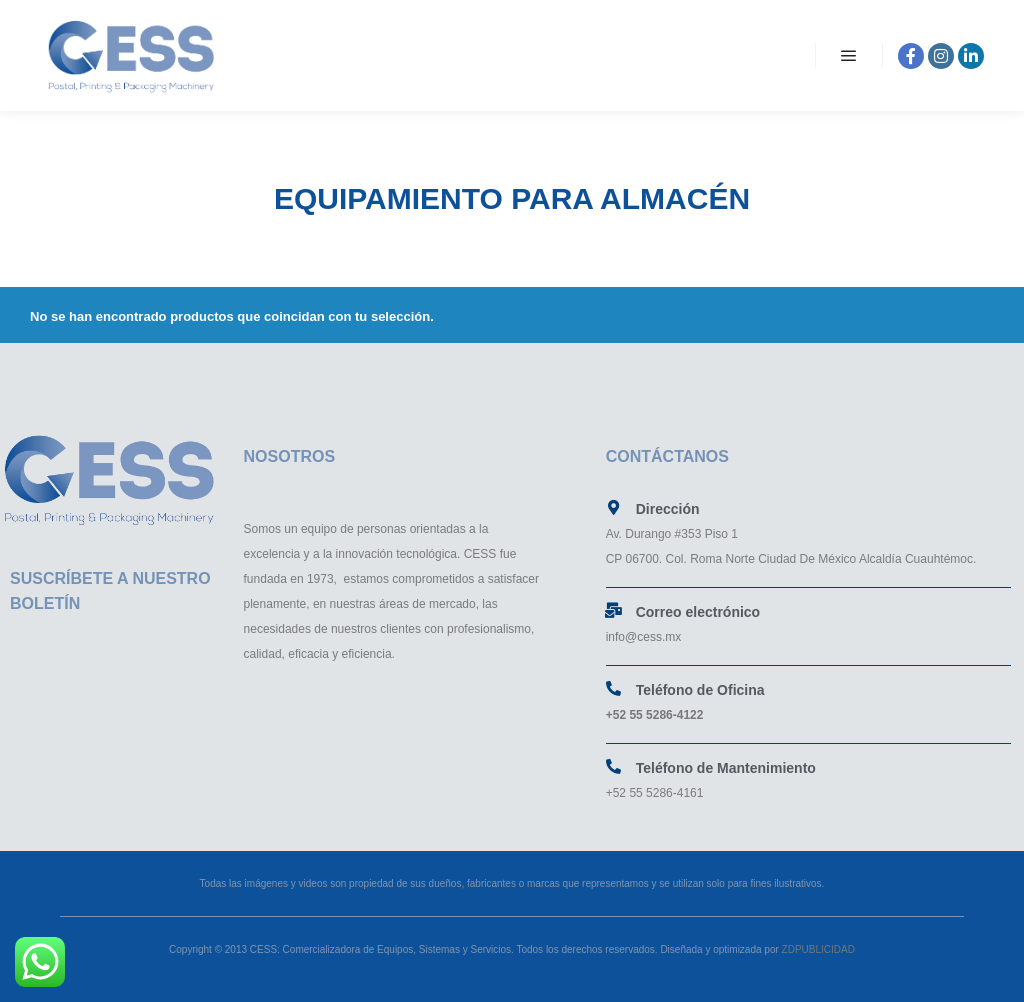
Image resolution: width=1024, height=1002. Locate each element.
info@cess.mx (644, 637)
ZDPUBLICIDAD (817, 949)
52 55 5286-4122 (658, 715)
